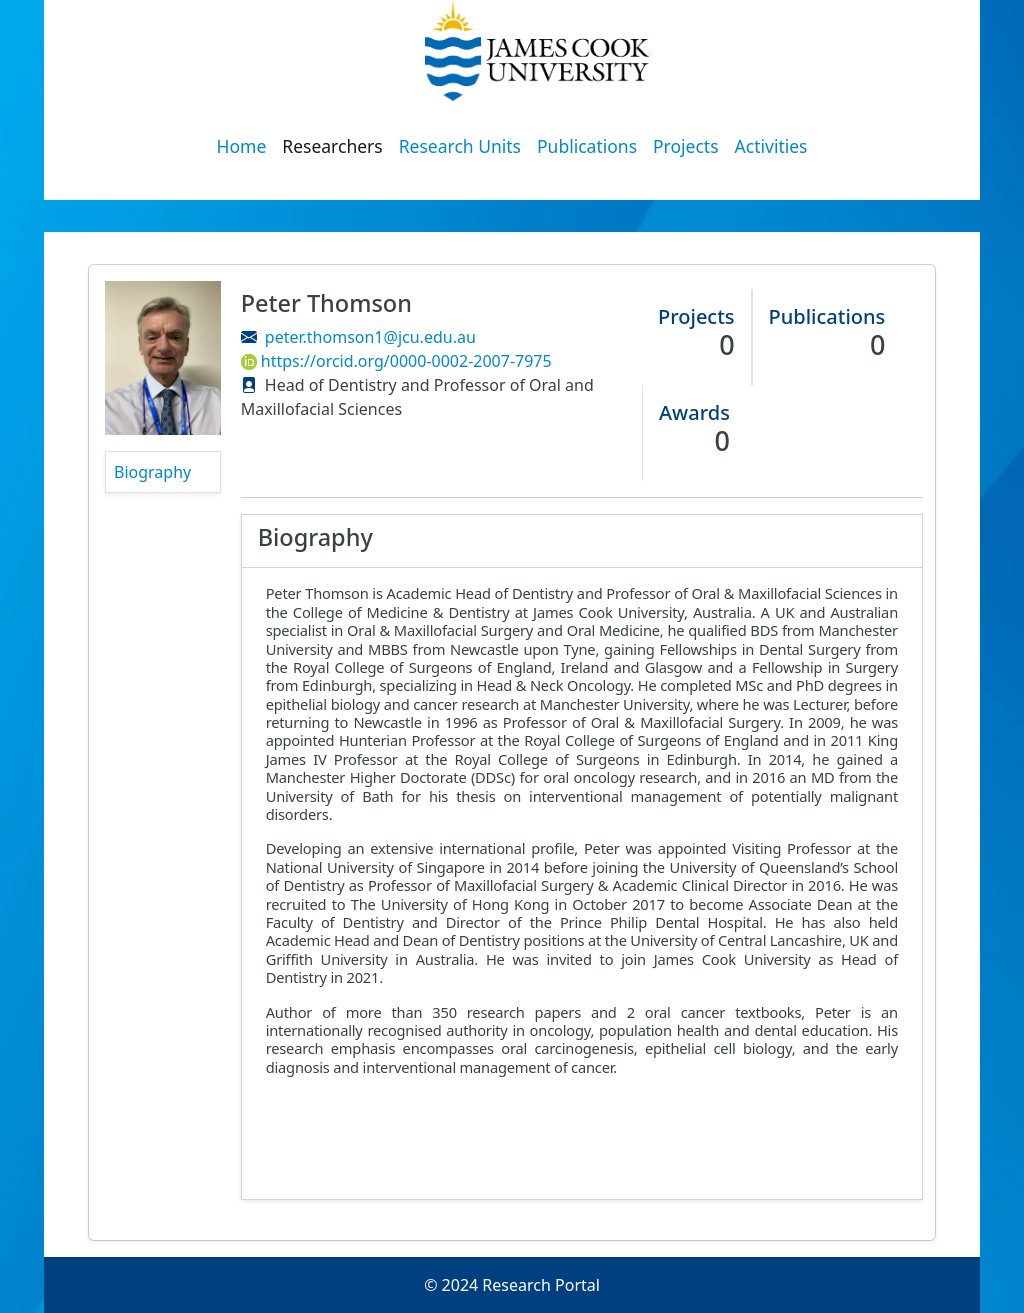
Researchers (332, 146)
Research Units (460, 146)
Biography (152, 472)
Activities (771, 146)
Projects (686, 146)
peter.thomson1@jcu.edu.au (370, 337)
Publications (587, 146)
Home (242, 146)
